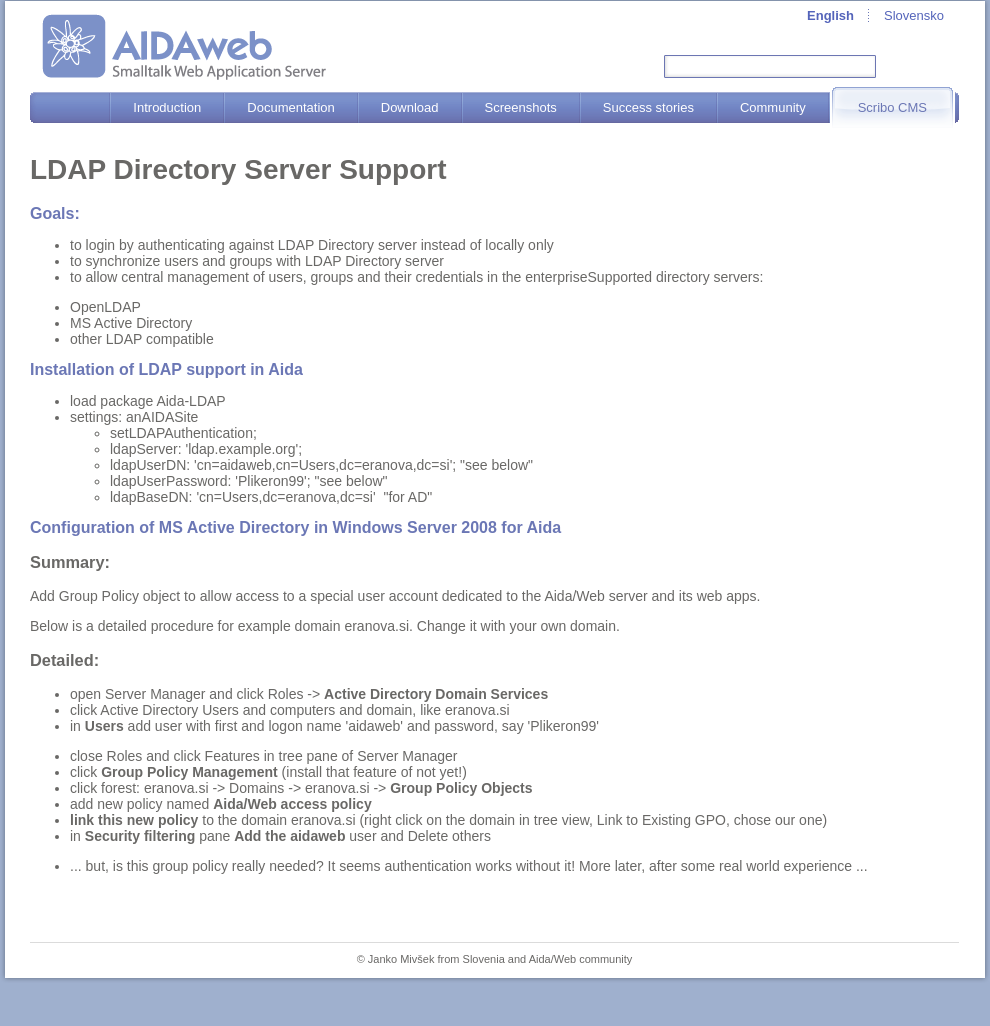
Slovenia (484, 959)
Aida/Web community (581, 959)
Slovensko (914, 15)
